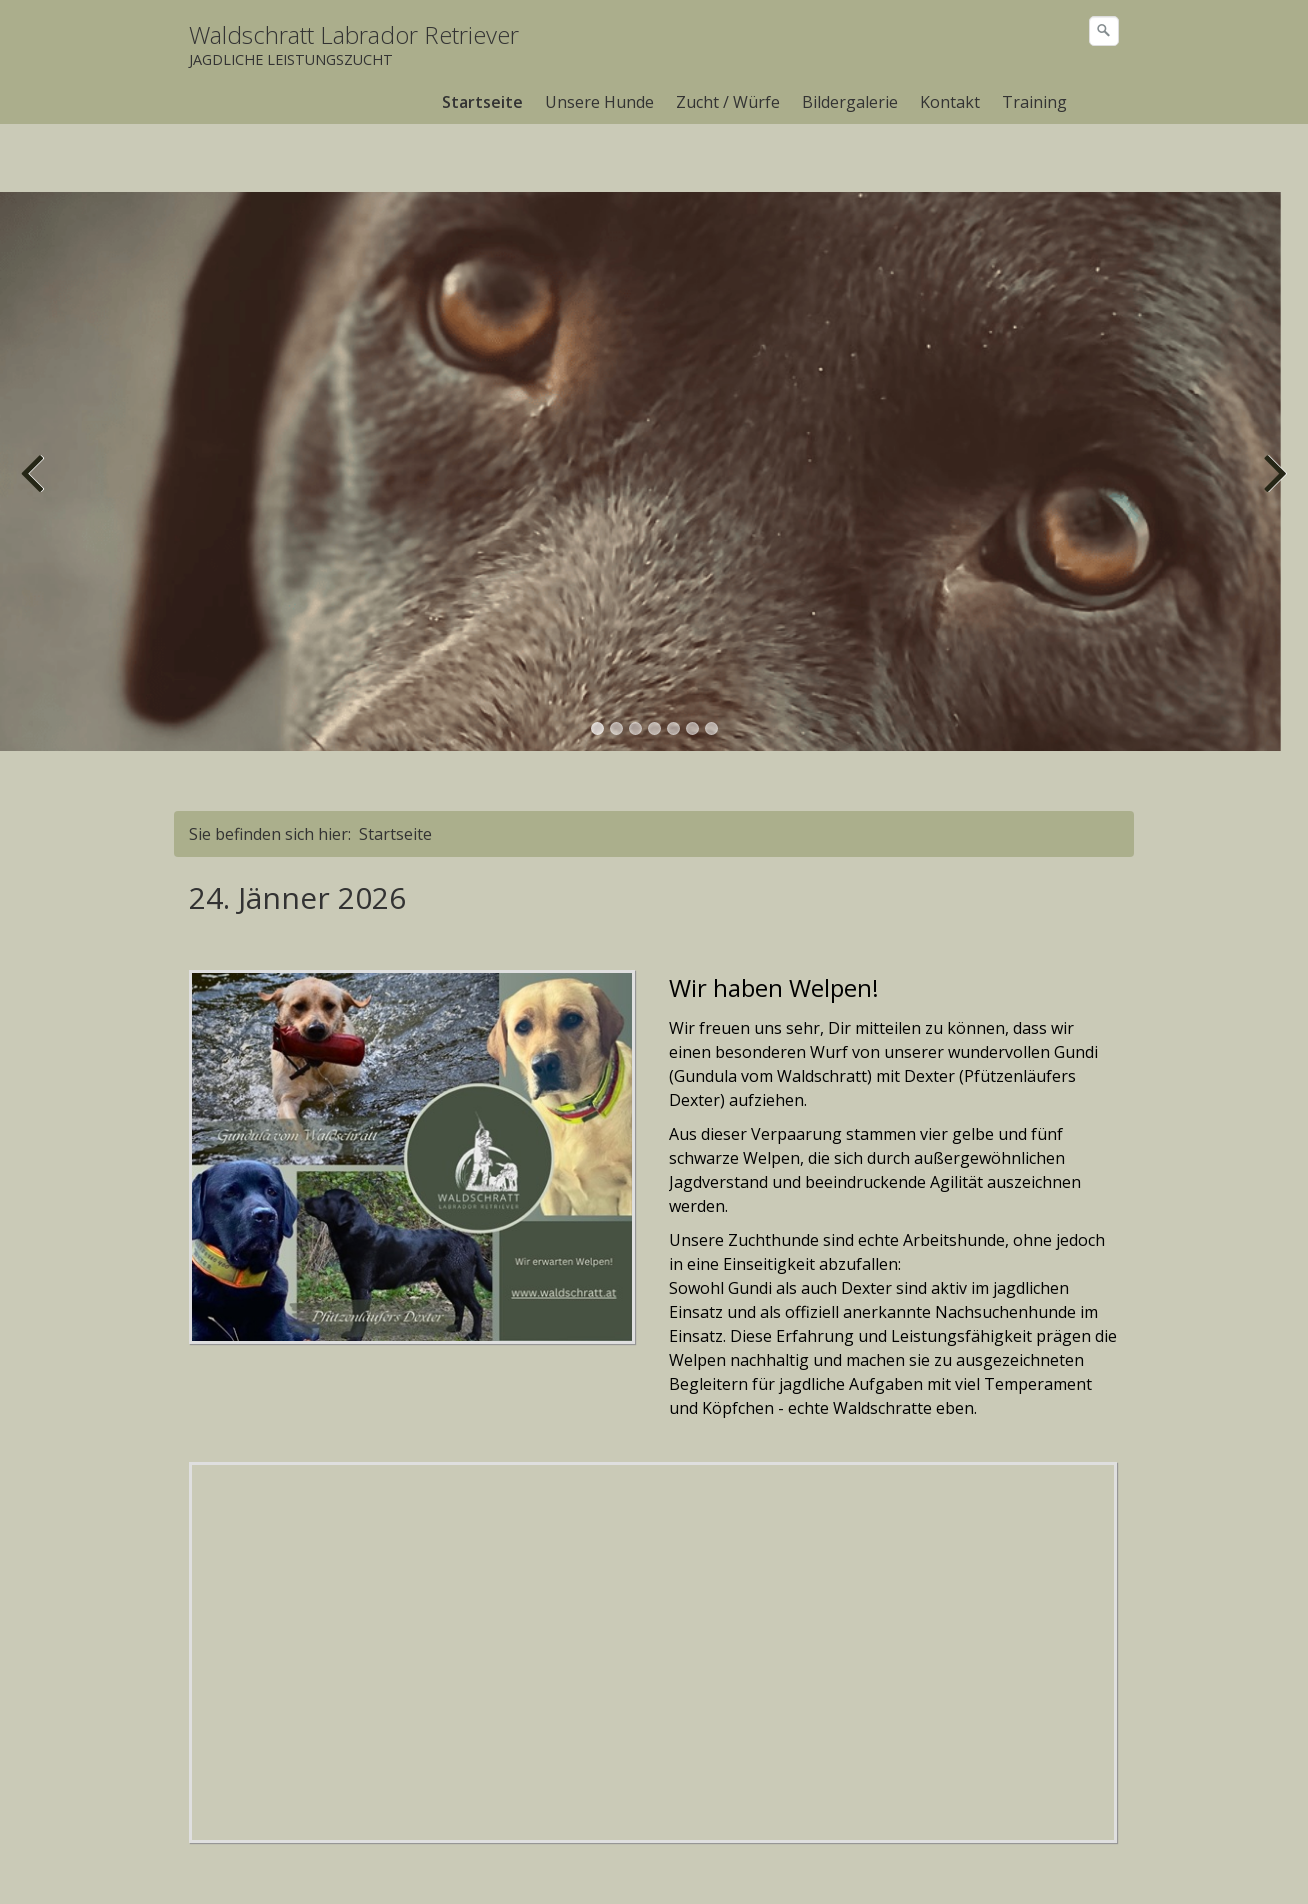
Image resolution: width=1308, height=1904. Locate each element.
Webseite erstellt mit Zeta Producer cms (985, 1862)
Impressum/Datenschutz (416, 1862)
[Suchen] (1104, 31)
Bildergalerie (850, 102)
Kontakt (950, 102)
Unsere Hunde (599, 102)
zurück (35, 418)
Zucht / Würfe (728, 102)
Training (1034, 102)
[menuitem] (483, 102)
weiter (1273, 418)
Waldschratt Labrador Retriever (354, 34)
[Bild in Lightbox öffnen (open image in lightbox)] (412, 1089)
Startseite (482, 102)
